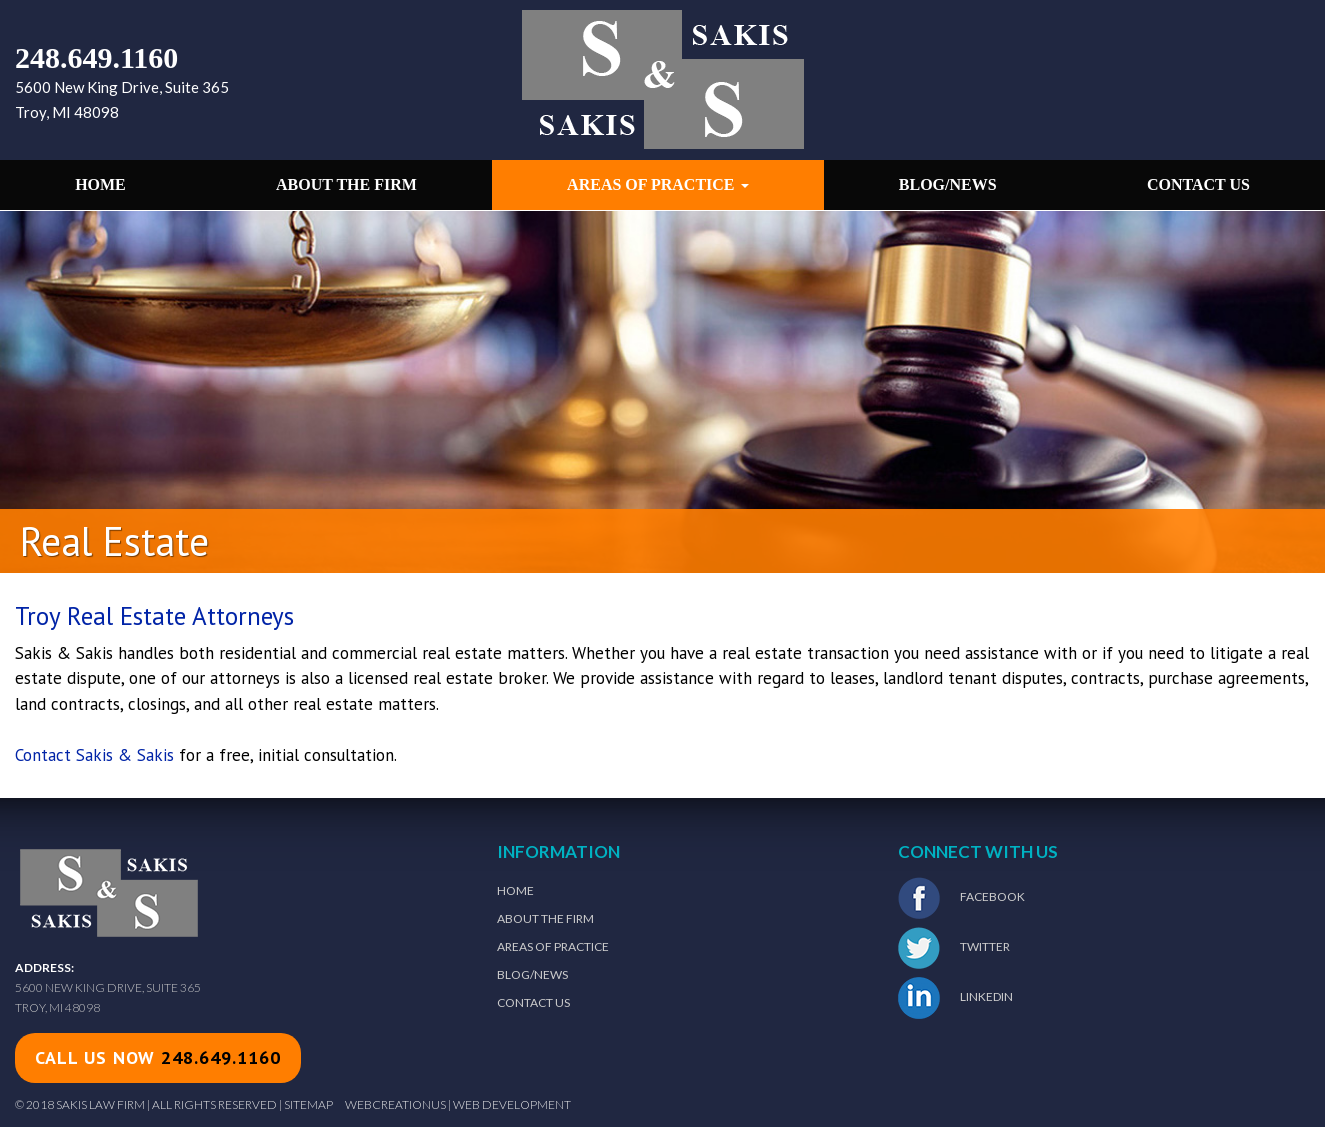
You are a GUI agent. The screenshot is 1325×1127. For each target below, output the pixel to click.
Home (100, 184)
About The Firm (545, 918)
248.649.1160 (96, 57)
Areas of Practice (657, 184)
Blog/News (948, 184)
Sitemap (308, 1104)
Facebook (961, 898)
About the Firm (346, 184)
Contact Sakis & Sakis (94, 755)
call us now (158, 1057)
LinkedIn (955, 998)
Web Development (512, 1104)
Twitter (954, 948)
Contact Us (1198, 184)
